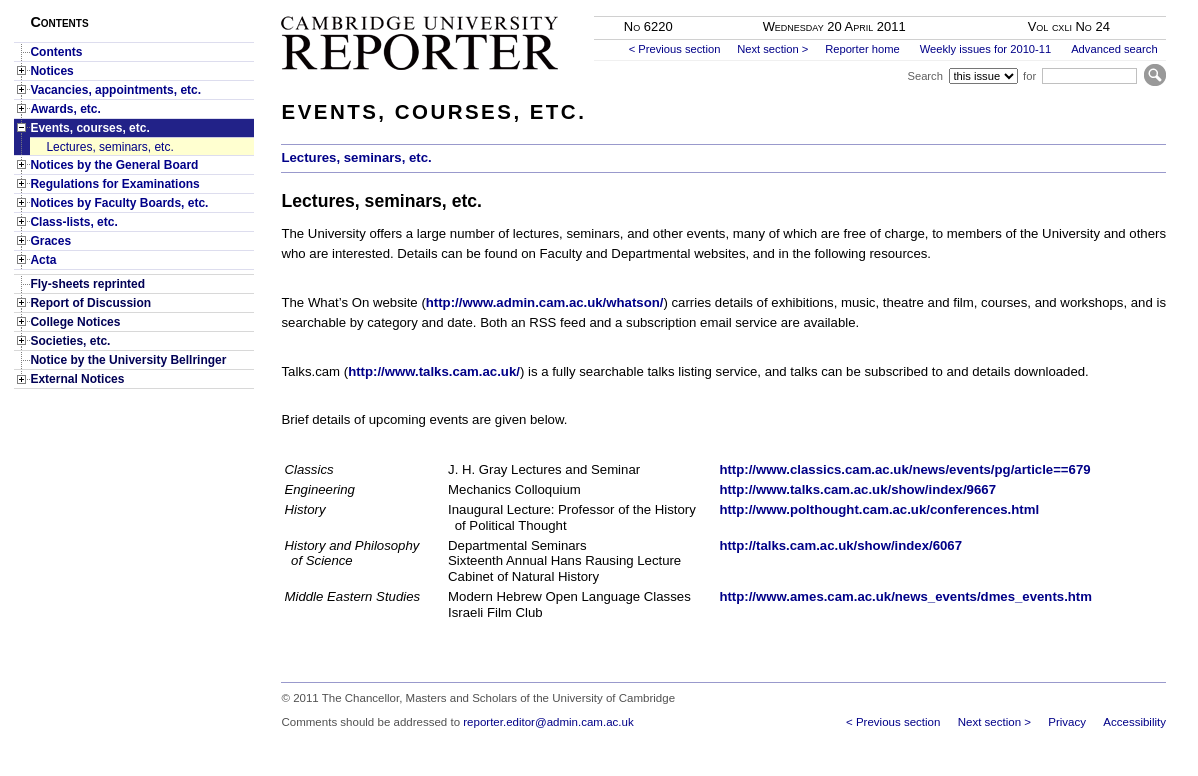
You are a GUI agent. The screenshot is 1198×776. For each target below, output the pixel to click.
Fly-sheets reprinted (87, 284)
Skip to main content (1113, 6)
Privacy (1067, 722)
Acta (43, 260)
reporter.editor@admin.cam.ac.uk (548, 722)
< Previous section (675, 49)
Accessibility (1134, 722)
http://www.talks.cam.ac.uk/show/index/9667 (857, 489)
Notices (51, 71)
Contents (56, 52)
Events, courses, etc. (89, 128)
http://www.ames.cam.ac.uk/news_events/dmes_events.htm (905, 596)
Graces (50, 241)
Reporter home (862, 49)
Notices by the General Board (114, 165)
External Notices (77, 379)
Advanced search (1114, 49)
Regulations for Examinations (114, 184)
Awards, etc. (65, 109)
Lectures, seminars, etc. (109, 147)
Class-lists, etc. (73, 222)
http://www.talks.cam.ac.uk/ (434, 371)
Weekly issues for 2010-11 (986, 49)
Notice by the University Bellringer (128, 360)
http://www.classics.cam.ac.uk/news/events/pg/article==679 (904, 469)
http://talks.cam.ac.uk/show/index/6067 (840, 545)
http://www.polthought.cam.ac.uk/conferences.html (879, 509)
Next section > (772, 49)
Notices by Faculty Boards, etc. (119, 203)
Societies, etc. (70, 341)
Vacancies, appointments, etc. (115, 90)
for (1029, 76)
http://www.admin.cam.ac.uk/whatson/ (545, 302)
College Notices (75, 322)
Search (924, 76)
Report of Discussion (90, 303)
